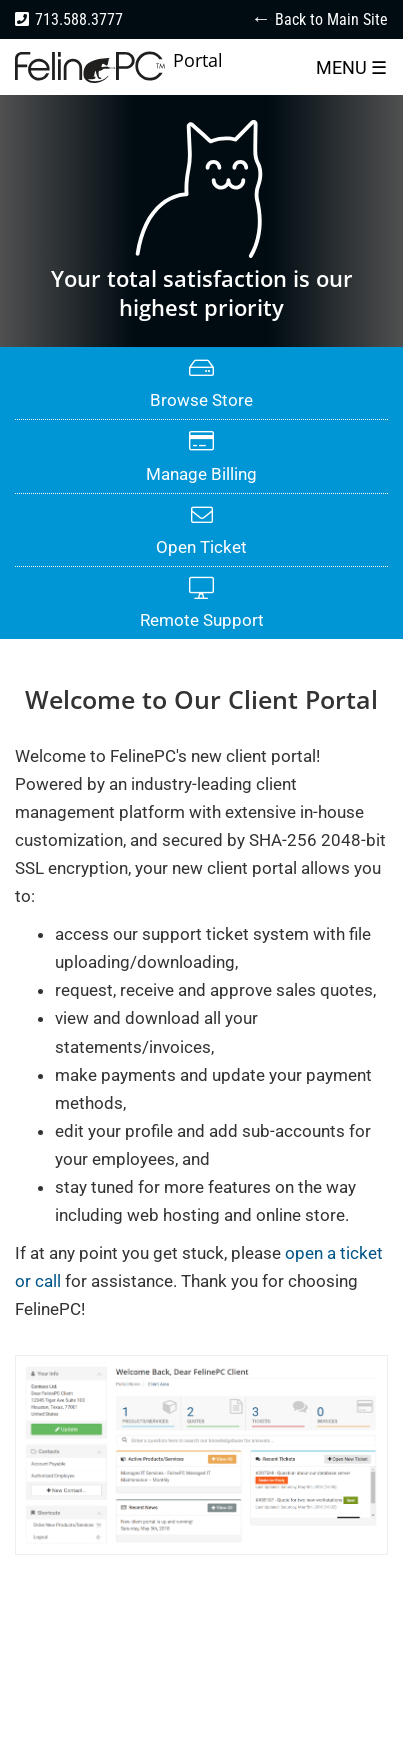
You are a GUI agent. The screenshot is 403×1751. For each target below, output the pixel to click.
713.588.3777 (79, 19)
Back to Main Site (331, 19)
